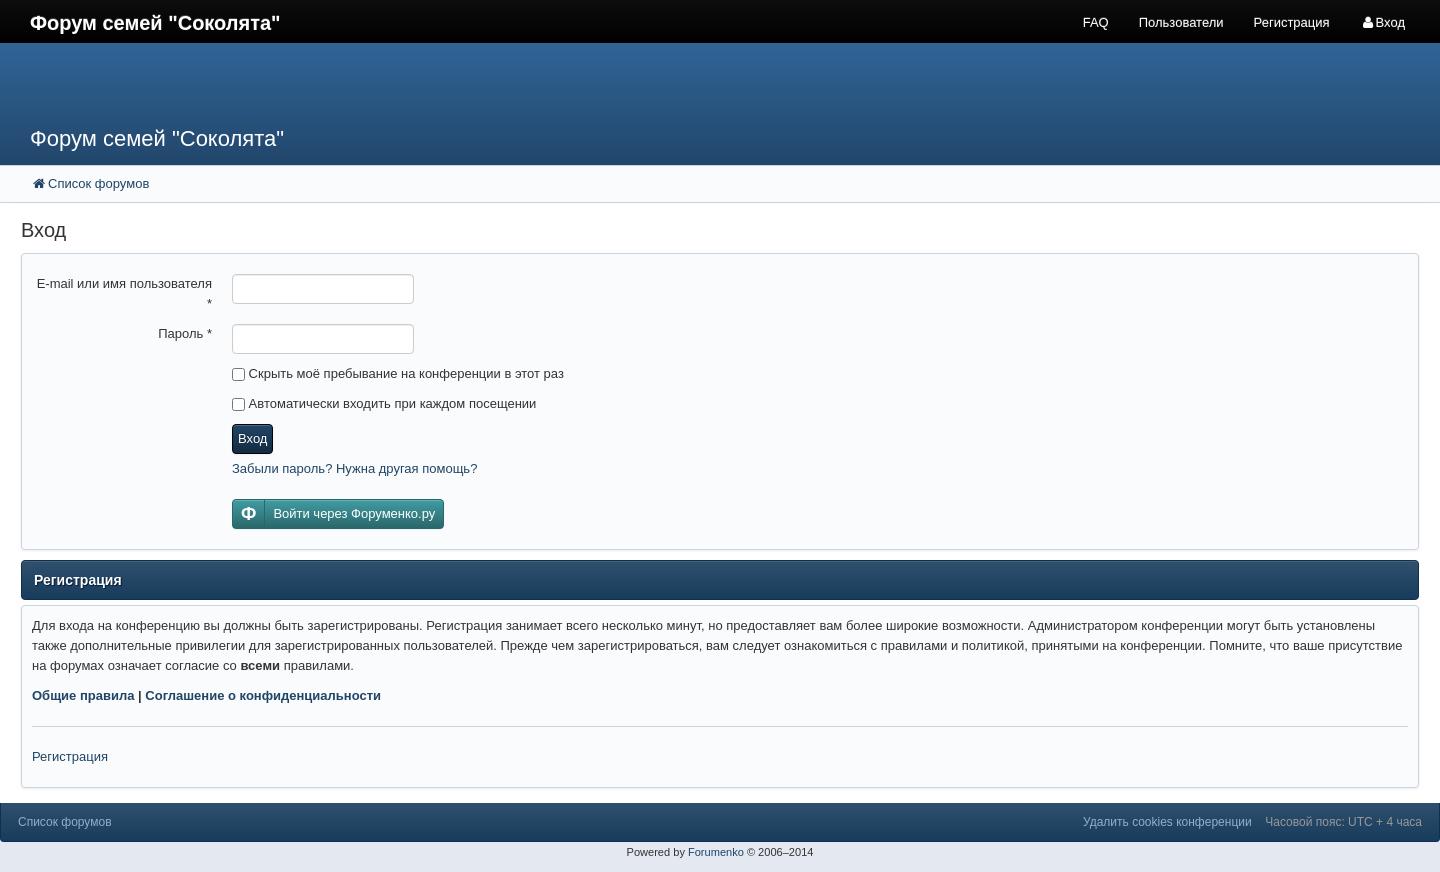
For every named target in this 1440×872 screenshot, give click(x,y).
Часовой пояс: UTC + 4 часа (1343, 822)
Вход (252, 438)
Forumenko (716, 852)
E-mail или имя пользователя (124, 293)
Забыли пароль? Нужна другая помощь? (354, 468)
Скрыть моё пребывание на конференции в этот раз (398, 373)
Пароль (185, 333)
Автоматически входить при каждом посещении (384, 403)
